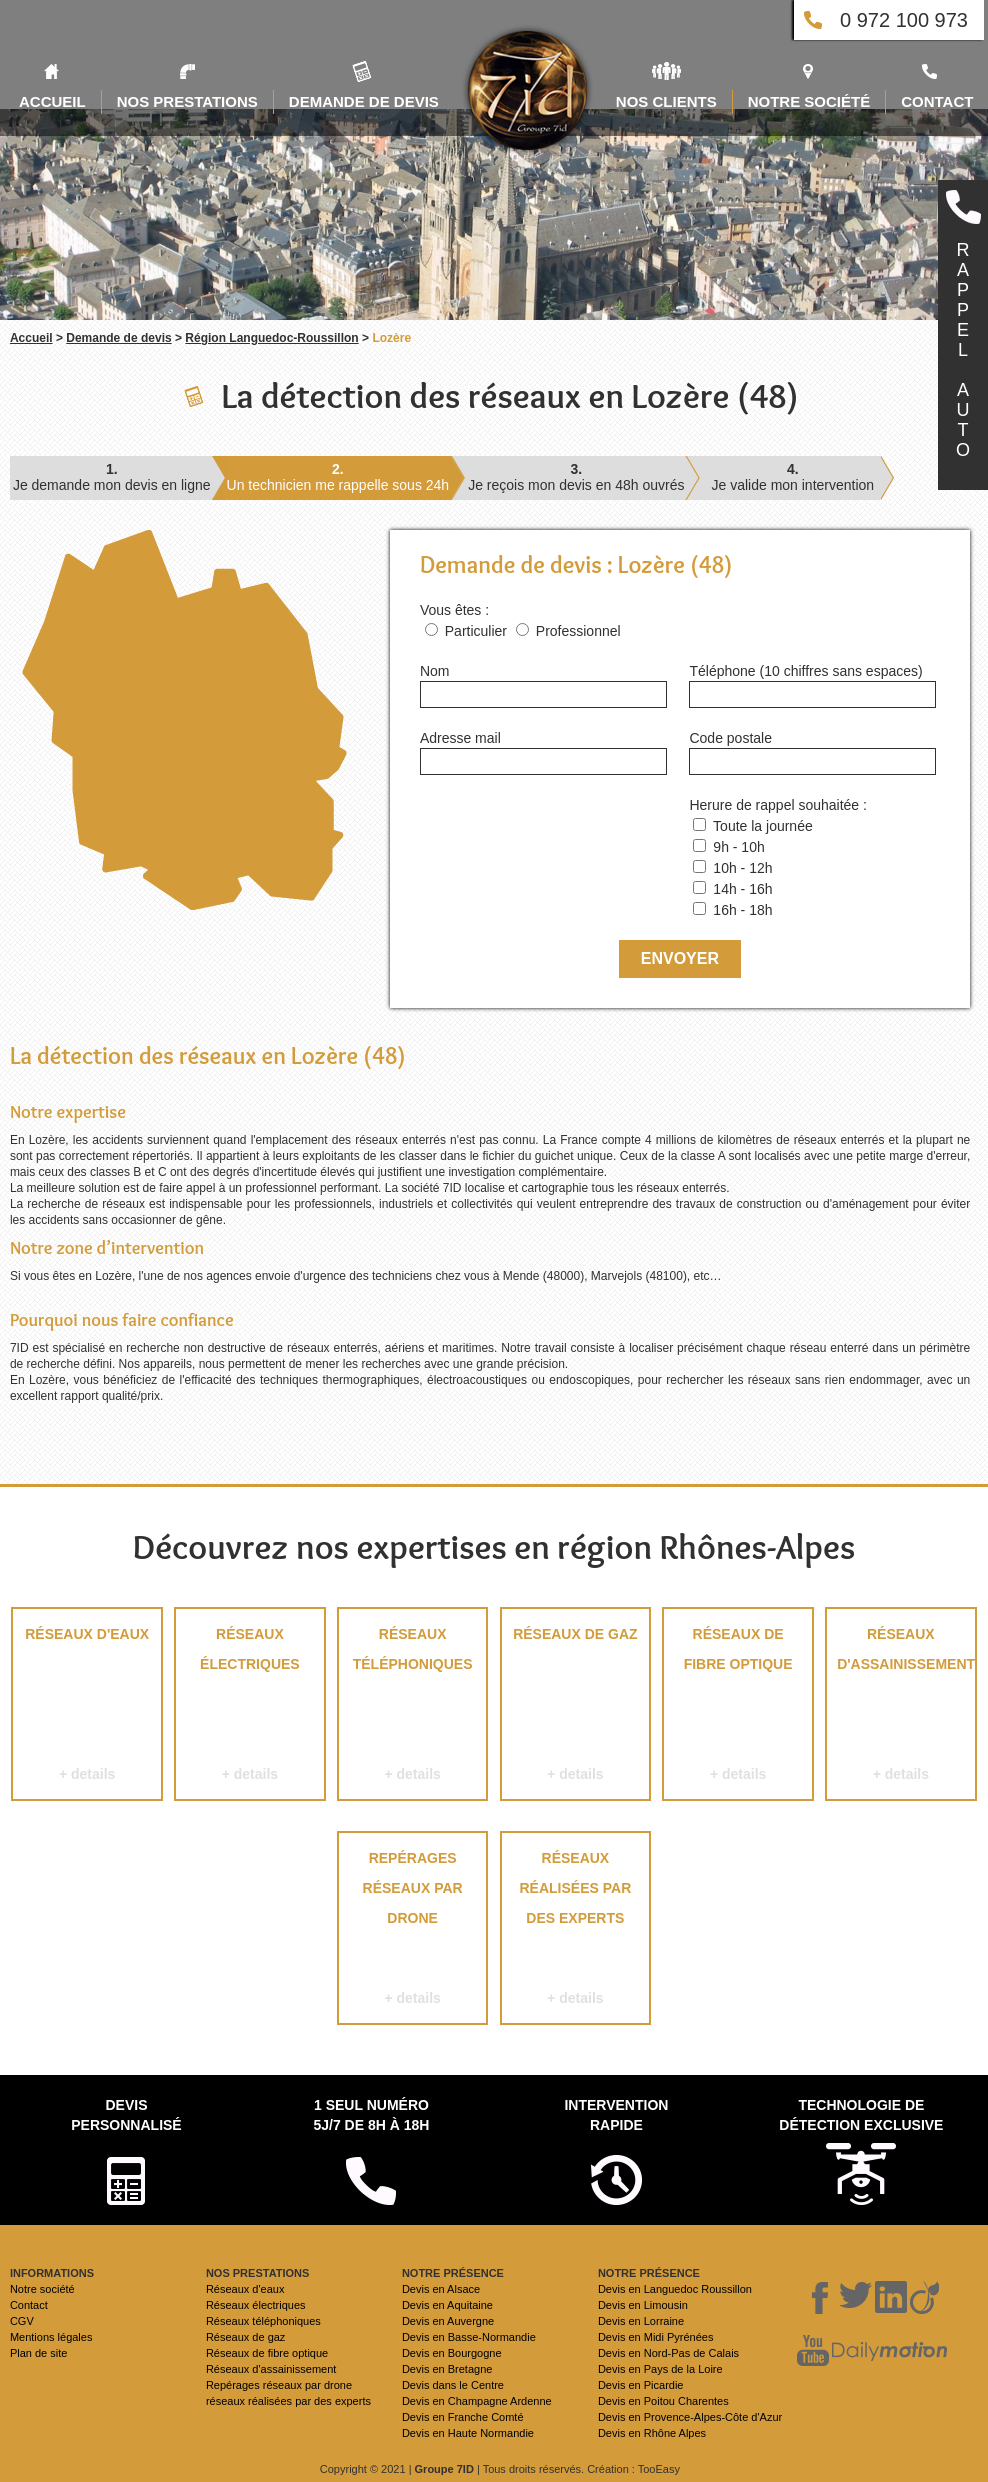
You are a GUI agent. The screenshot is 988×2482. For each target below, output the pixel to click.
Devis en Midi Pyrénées (656, 2337)
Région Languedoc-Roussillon (271, 338)
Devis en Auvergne (448, 2321)
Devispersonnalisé (126, 2115)
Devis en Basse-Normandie (469, 2337)
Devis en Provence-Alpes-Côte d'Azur (690, 2417)
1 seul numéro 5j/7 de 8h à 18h (371, 2115)
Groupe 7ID (444, 2469)
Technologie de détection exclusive (861, 2115)
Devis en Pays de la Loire (660, 2369)
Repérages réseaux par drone (412, 1931)
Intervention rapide (616, 2115)
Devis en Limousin (643, 2305)
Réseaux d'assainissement (901, 1707)
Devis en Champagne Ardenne (477, 2401)
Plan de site (38, 2353)
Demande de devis (118, 338)
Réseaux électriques (249, 1707)
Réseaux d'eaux (86, 1707)
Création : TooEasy (633, 2469)
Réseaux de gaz (575, 1707)
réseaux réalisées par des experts (575, 1931)
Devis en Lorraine (641, 2321)
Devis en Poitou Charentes (663, 2401)
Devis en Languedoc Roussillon (675, 2289)
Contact (29, 2305)
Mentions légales (51, 2337)
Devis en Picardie (641, 2385)
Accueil (31, 338)
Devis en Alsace (441, 2289)
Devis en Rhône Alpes (652, 2433)
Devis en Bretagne (447, 2369)
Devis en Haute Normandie (468, 2433)
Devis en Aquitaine (447, 2305)
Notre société (42, 2289)
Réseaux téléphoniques (412, 1707)
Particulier (476, 631)
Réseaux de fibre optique (737, 1707)
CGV (22, 2321)
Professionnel (578, 631)
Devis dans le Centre (453, 2385)
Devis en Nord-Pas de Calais (668, 2353)
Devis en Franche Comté (463, 2417)
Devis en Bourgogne (452, 2353)
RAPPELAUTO (963, 350)
